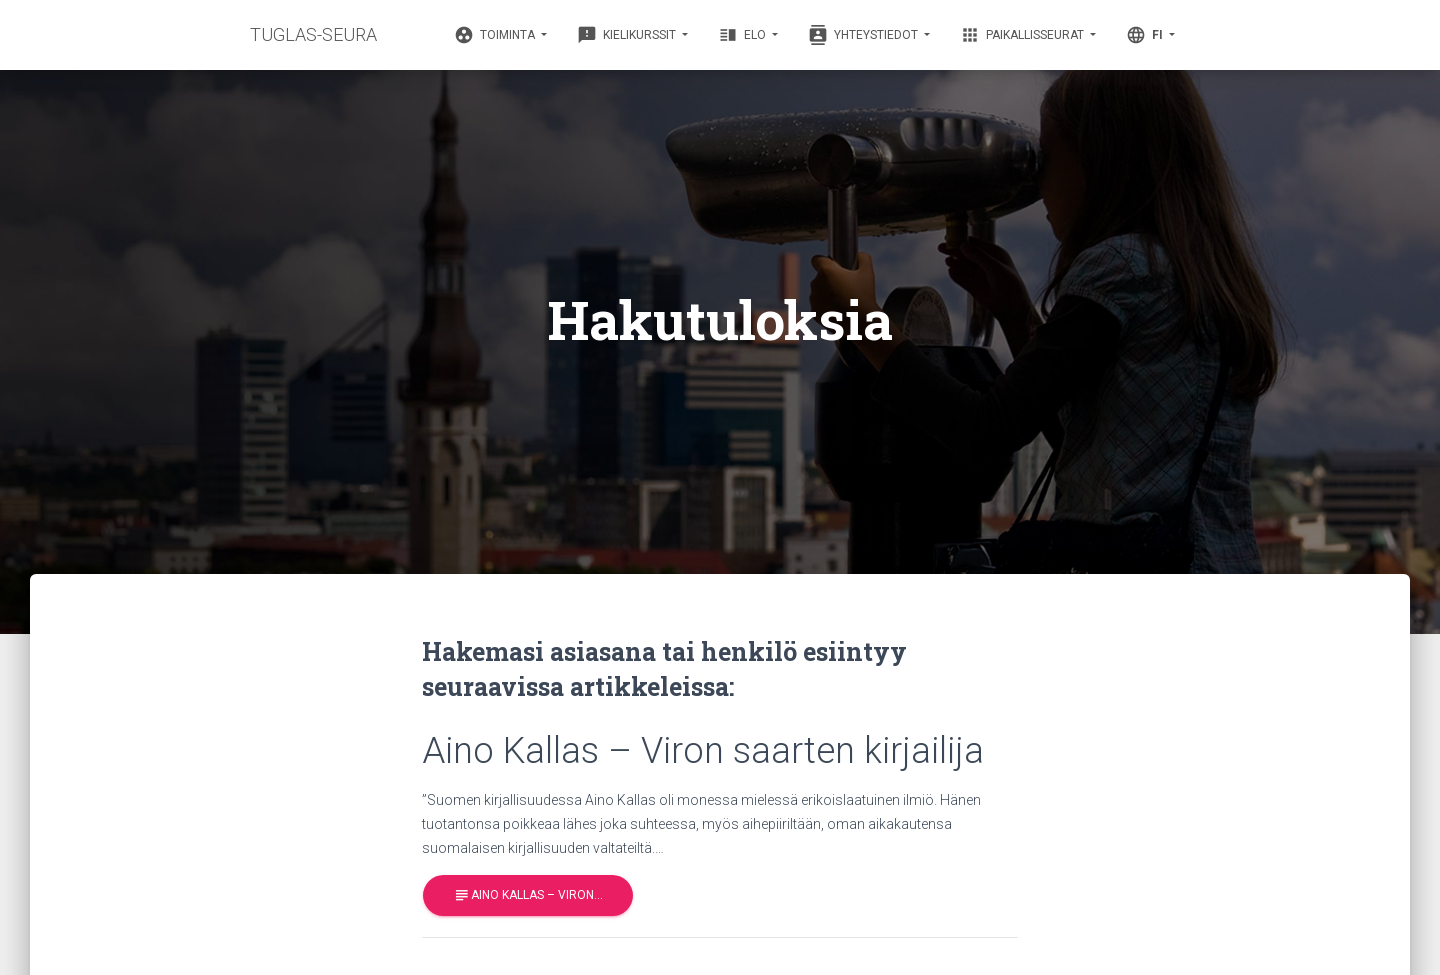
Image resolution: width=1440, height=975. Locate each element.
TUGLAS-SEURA (313, 34)
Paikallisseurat (1023, 35)
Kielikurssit (628, 35)
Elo (743, 35)
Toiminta (496, 35)
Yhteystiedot (864, 35)
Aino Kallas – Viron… (528, 895)
